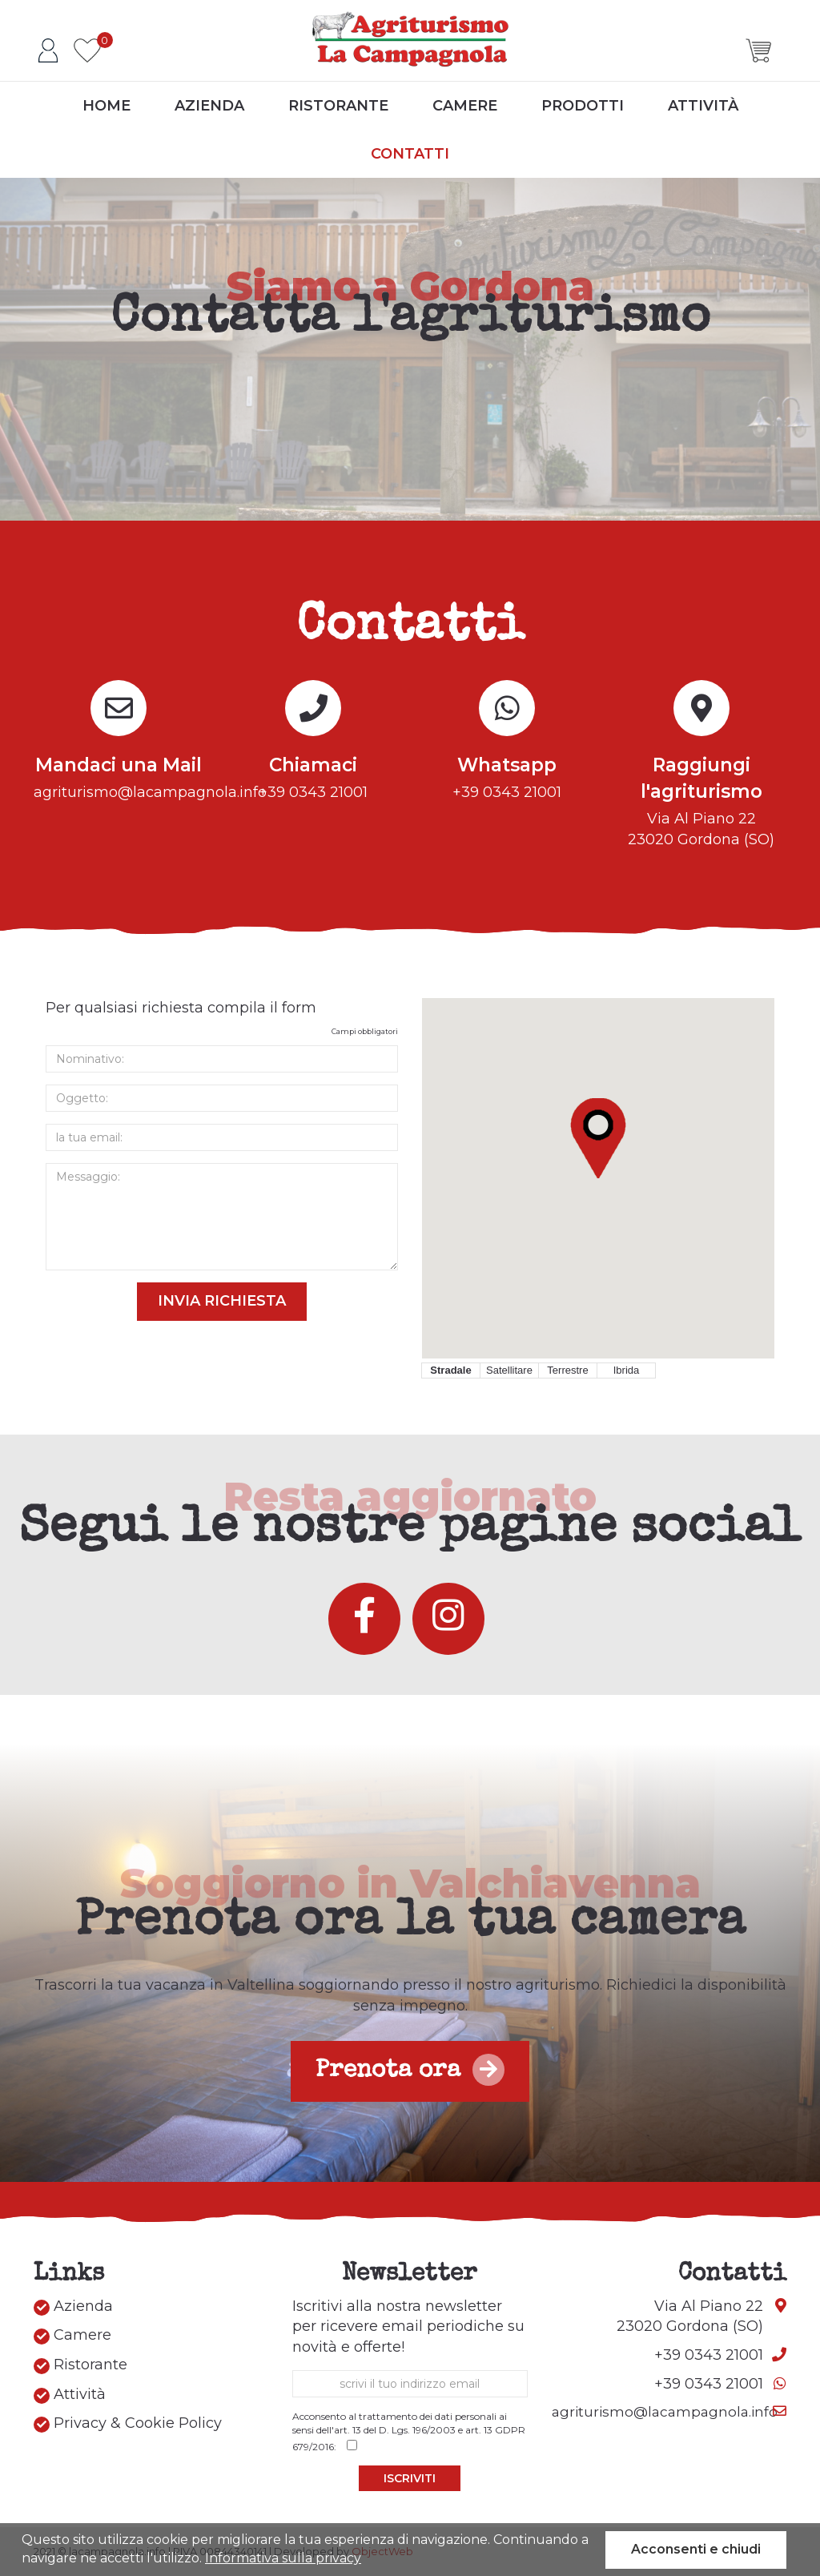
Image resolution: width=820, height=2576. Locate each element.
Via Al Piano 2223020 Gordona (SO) (702, 799)
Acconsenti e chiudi (696, 2549)
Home (106, 106)
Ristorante (338, 106)
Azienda (209, 106)
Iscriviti (410, 2478)
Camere (464, 106)
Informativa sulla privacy (283, 2558)
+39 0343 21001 (313, 776)
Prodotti (582, 106)
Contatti (410, 154)
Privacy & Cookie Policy (128, 2423)
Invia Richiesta (222, 1301)
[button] (598, 1138)
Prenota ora (410, 2070)
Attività (703, 106)
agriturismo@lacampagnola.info (119, 776)
